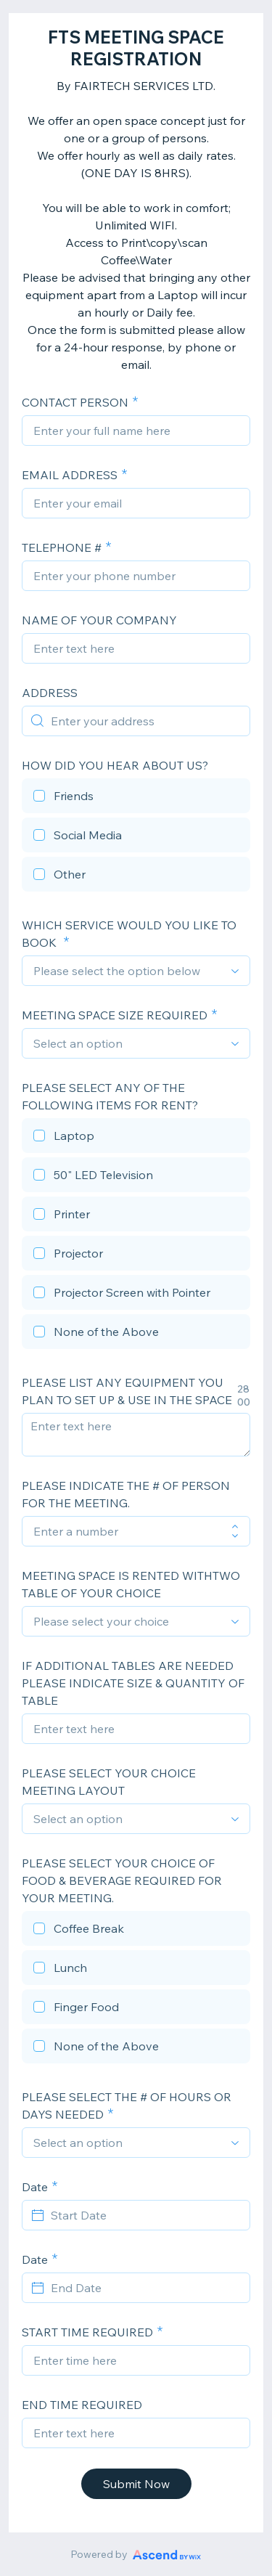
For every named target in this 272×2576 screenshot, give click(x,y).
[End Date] (144, 2287)
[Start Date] (144, 2215)
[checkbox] (136, 798)
